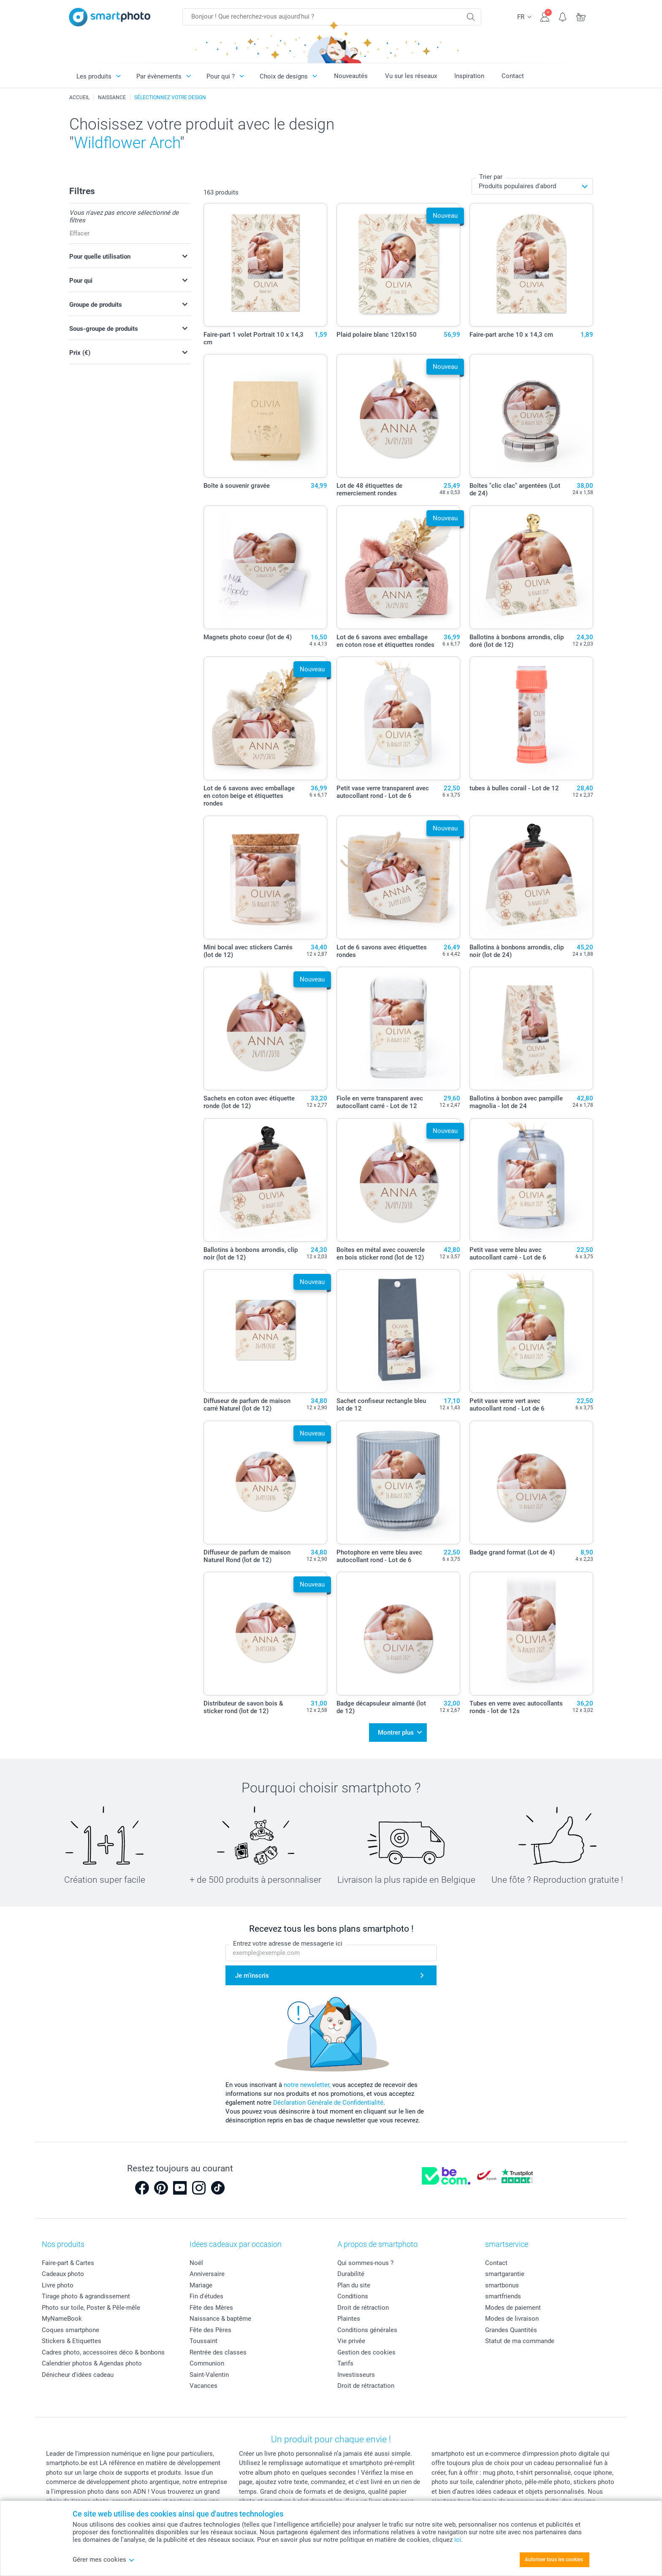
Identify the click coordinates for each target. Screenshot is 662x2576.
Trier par (490, 177)
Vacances (203, 2385)
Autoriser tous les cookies (554, 2559)
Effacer (80, 233)
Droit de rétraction (363, 2307)
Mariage (201, 2285)
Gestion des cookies (366, 2352)
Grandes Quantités (511, 2330)
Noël (196, 2263)
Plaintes (348, 2318)
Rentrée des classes (218, 2352)
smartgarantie (504, 2274)
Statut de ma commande (519, 2341)
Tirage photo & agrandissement (86, 2296)
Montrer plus (396, 1732)
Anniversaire (207, 2274)
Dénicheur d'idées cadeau (78, 2375)
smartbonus (502, 2285)
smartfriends (503, 2296)
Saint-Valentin (209, 2375)
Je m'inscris (252, 1975)
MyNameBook (62, 2318)
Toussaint (203, 2341)
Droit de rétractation (365, 2385)
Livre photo (57, 2285)
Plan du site (353, 2285)
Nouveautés (351, 76)
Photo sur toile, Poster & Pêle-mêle (91, 2307)
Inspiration (469, 76)
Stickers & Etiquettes (71, 2341)
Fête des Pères (210, 2330)
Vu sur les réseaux (411, 76)
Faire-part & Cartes (68, 2263)
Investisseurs (356, 2375)
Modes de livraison (512, 2318)
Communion (207, 2363)
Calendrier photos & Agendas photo (92, 2363)
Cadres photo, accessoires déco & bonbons (103, 2352)
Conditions (352, 2296)
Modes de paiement (513, 2307)
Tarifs (345, 2363)
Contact (513, 76)
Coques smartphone (70, 2330)
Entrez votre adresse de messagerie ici (287, 1943)
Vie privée (351, 2341)
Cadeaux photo (63, 2274)
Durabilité (350, 2274)
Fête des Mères (211, 2307)
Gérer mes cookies (104, 2559)
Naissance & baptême (220, 2318)
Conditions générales (367, 2330)
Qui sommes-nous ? (365, 2263)
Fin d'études (206, 2296)
